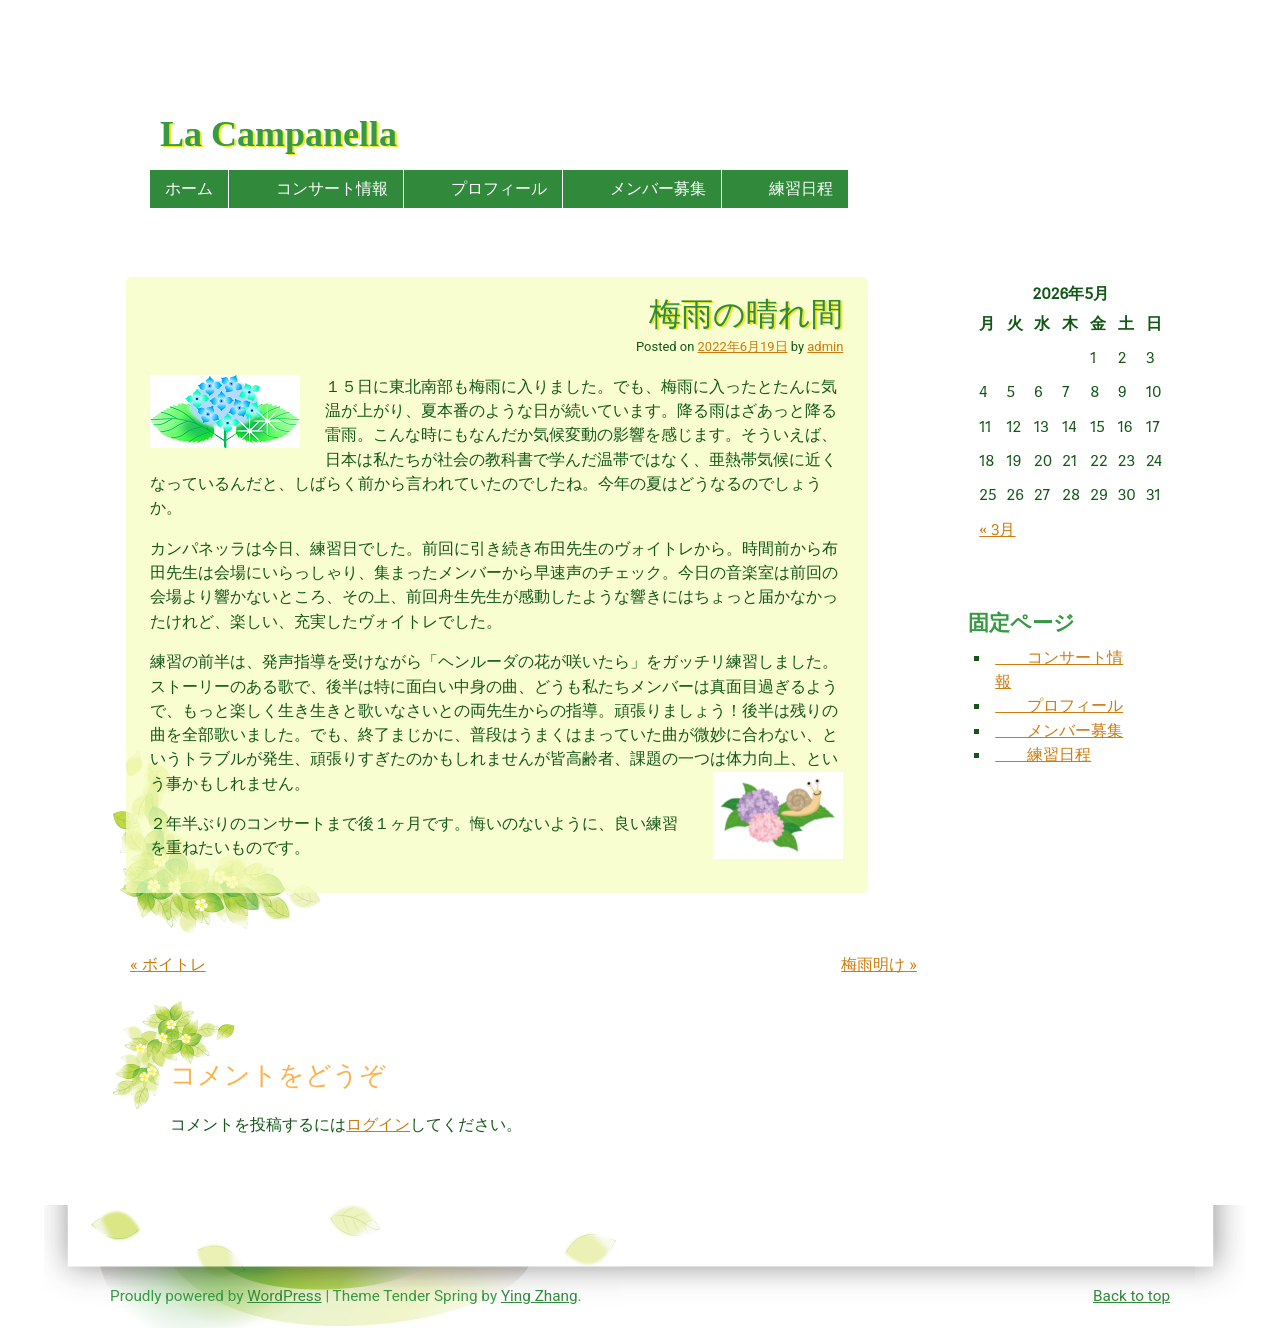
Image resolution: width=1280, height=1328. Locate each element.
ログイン (378, 1124)
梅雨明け (879, 964)
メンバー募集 (642, 188)
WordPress (284, 1296)
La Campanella (278, 134)
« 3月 (997, 529)
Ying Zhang (539, 1296)
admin (825, 346)
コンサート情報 (316, 188)
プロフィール (483, 188)
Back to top (1131, 1296)
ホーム (189, 188)
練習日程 (785, 188)
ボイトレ (168, 964)
